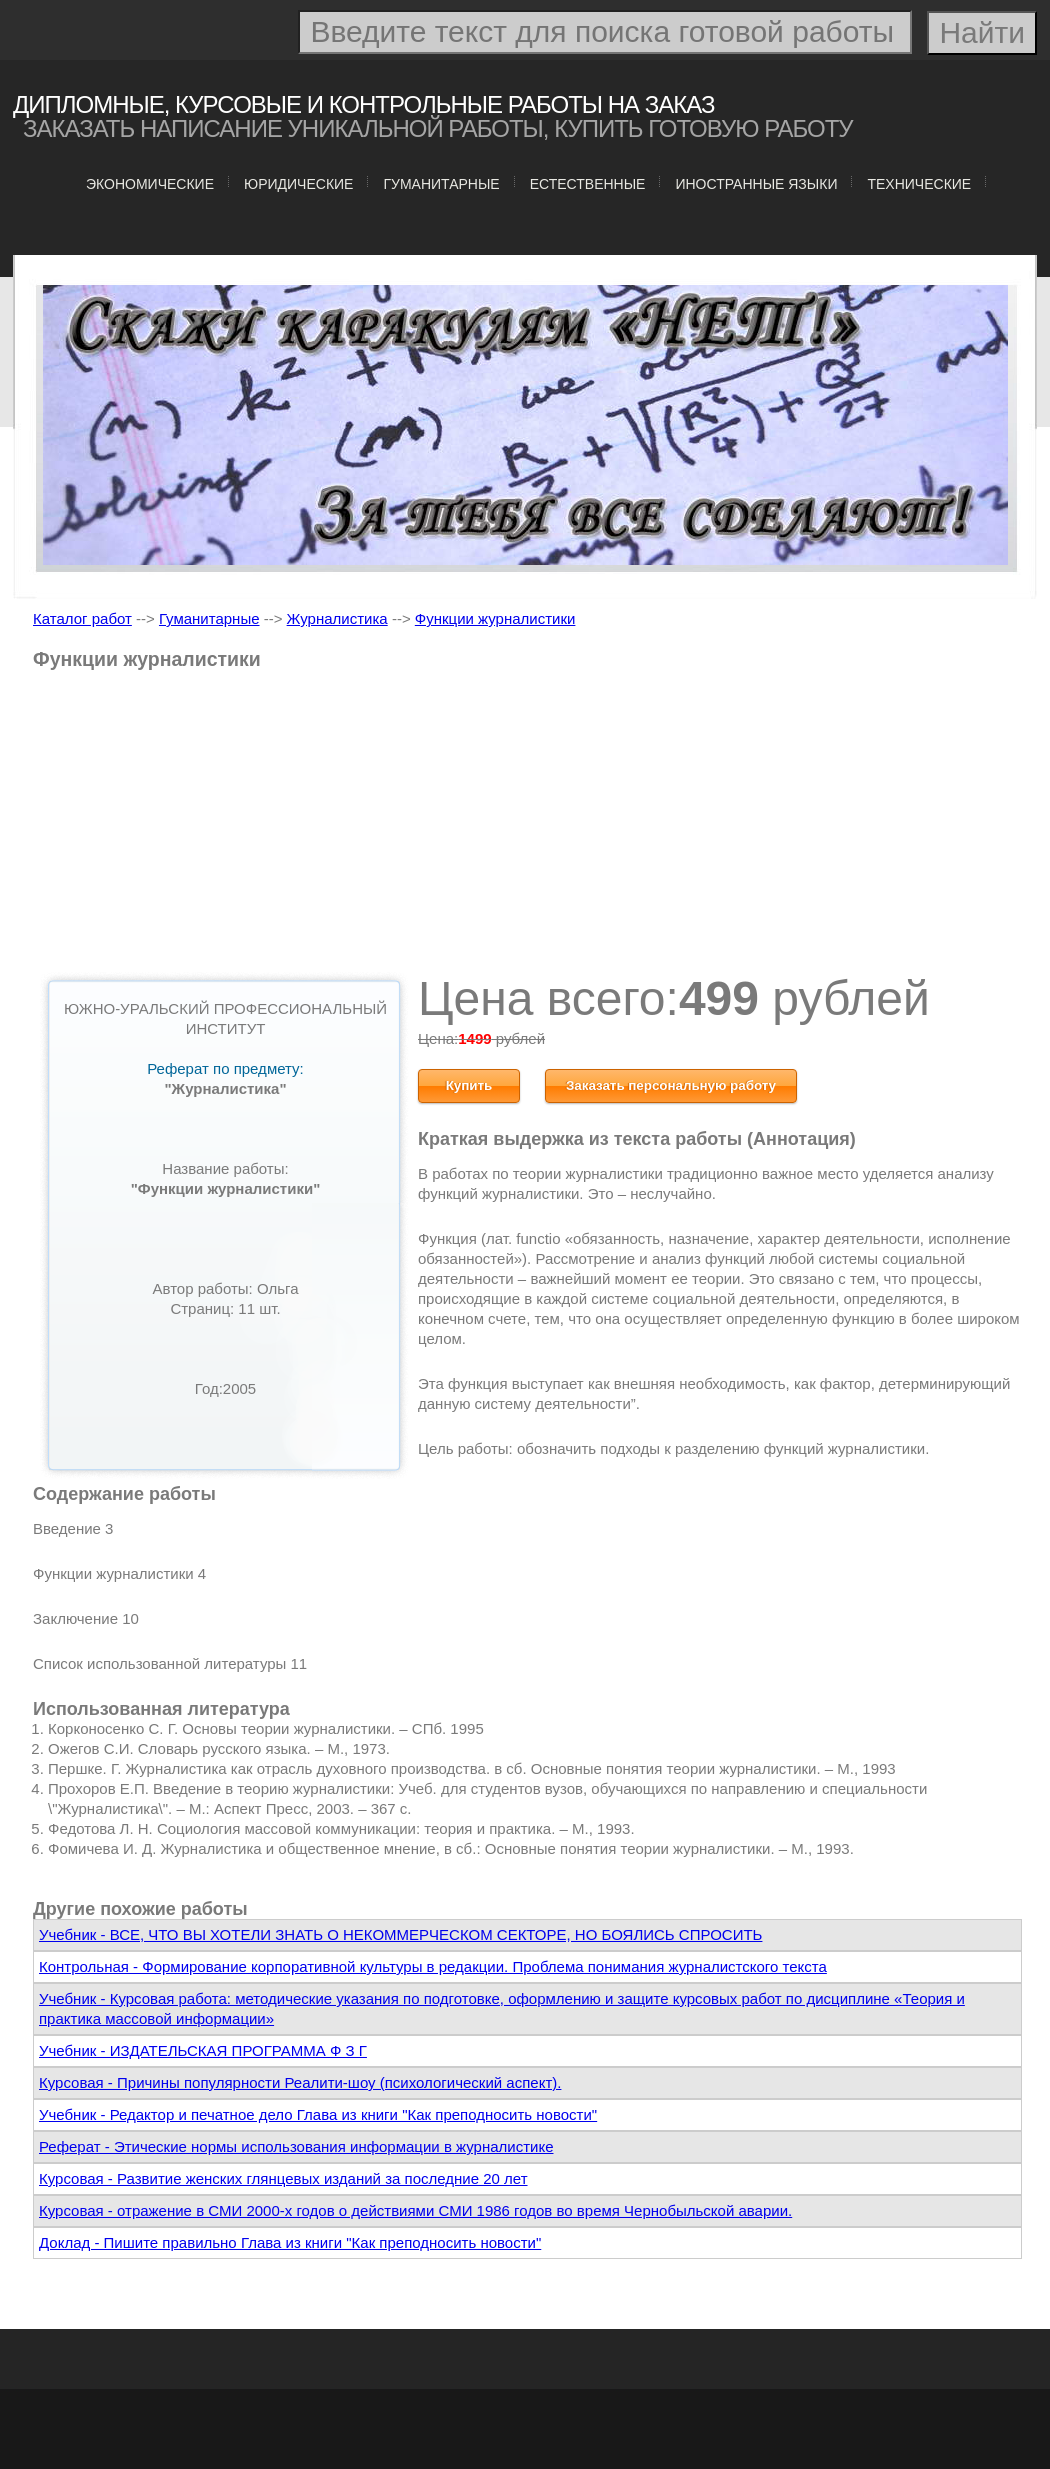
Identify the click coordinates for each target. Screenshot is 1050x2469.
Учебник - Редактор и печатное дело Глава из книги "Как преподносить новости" (318, 2114)
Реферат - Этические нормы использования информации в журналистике (296, 2146)
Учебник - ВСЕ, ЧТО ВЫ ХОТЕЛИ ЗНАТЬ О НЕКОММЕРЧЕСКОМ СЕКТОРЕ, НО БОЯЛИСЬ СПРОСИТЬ (400, 1934)
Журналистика (337, 618)
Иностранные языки (756, 184)
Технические (919, 184)
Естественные (588, 184)
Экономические (150, 184)
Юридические (298, 184)
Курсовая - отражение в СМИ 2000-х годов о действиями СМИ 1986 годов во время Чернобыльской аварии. (415, 2210)
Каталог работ (82, 618)
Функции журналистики (495, 618)
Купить (469, 1085)
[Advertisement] (527, 829)
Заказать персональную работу (671, 1085)
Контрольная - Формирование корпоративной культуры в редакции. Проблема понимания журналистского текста (433, 1966)
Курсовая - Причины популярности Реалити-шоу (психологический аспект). (300, 2082)
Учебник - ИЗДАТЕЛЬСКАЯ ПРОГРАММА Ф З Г (203, 2050)
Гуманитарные (441, 184)
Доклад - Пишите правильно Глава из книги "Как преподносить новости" (290, 2242)
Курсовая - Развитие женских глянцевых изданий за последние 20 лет (283, 2178)
